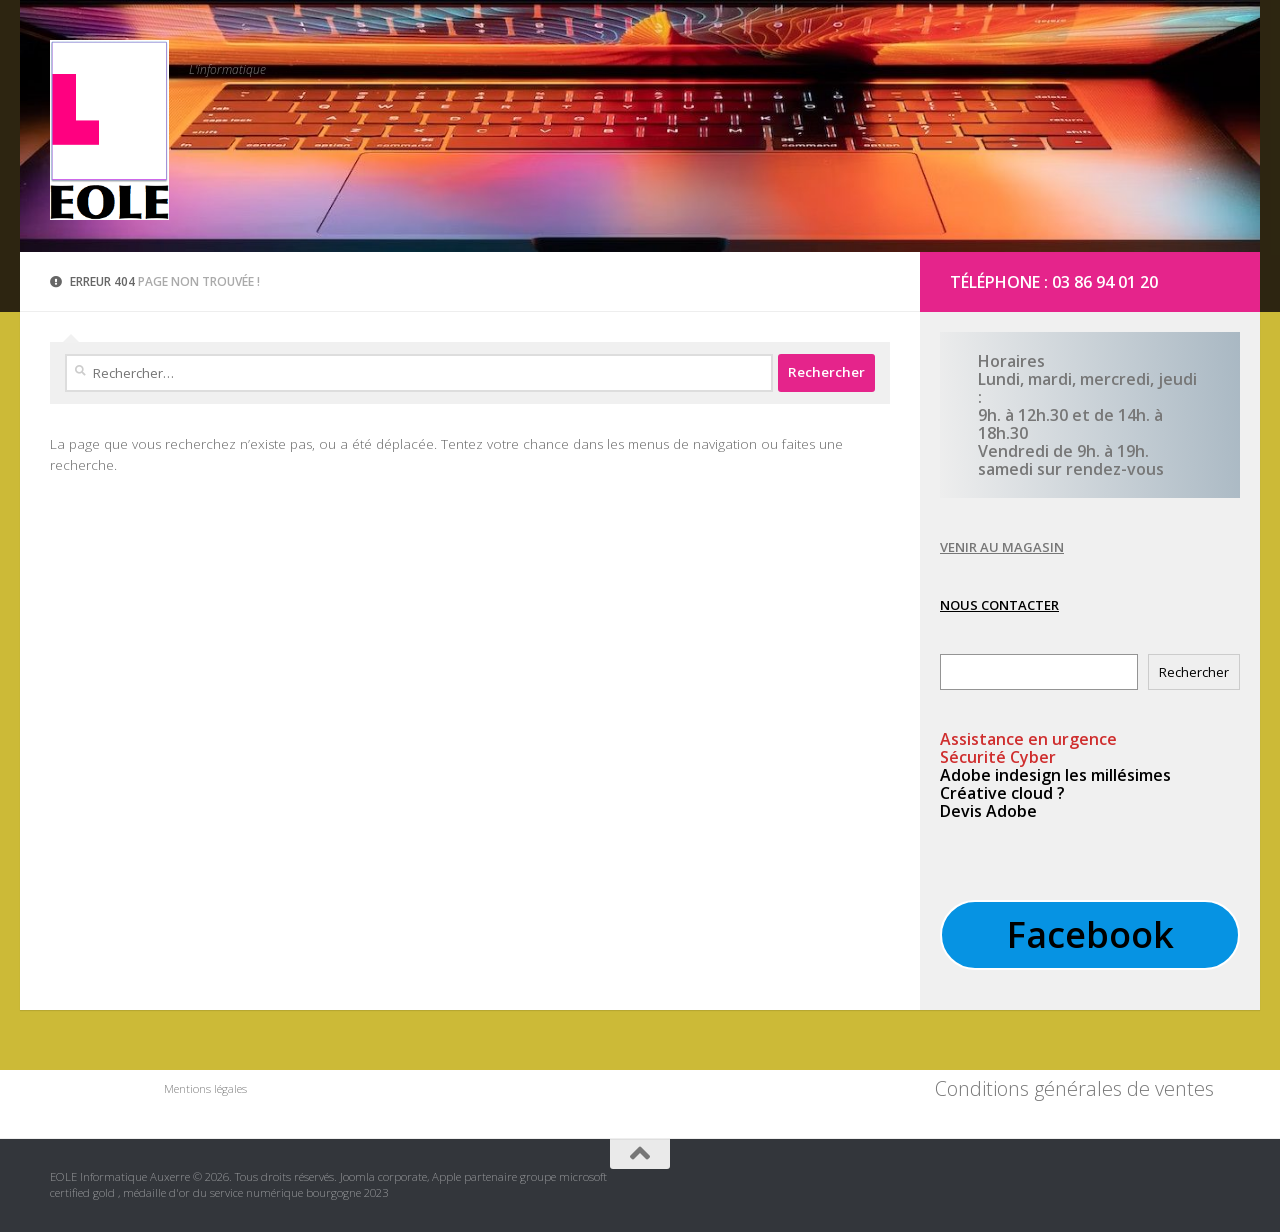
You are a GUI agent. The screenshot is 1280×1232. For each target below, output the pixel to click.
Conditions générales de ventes (1074, 1088)
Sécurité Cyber (998, 757)
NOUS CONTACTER (999, 605)
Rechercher (1194, 672)
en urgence (1028, 739)
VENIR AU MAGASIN (1002, 547)
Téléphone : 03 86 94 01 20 (1054, 282)
